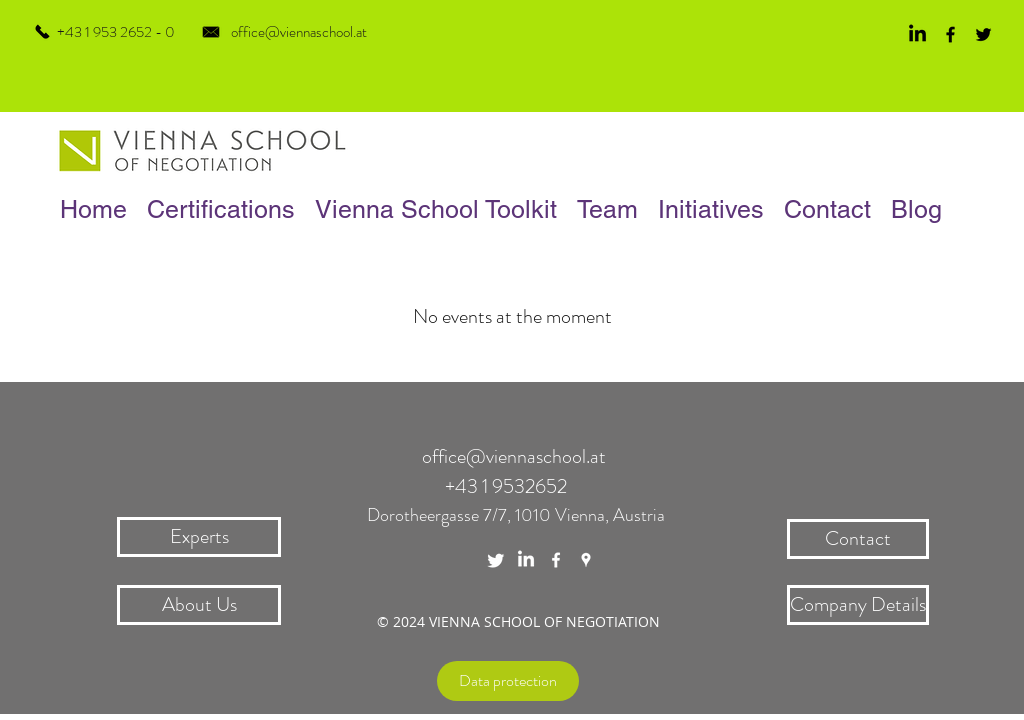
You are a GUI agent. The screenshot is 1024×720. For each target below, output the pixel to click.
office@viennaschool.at (299, 32)
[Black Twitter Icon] (983, 34)
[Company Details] (858, 605)
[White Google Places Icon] (586, 560)
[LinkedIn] (917, 34)
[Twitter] (496, 560)
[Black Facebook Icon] (950, 34)
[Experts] (199, 537)
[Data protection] (508, 681)
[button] (607, 210)
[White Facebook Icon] (556, 560)
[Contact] (858, 539)
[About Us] (199, 605)
